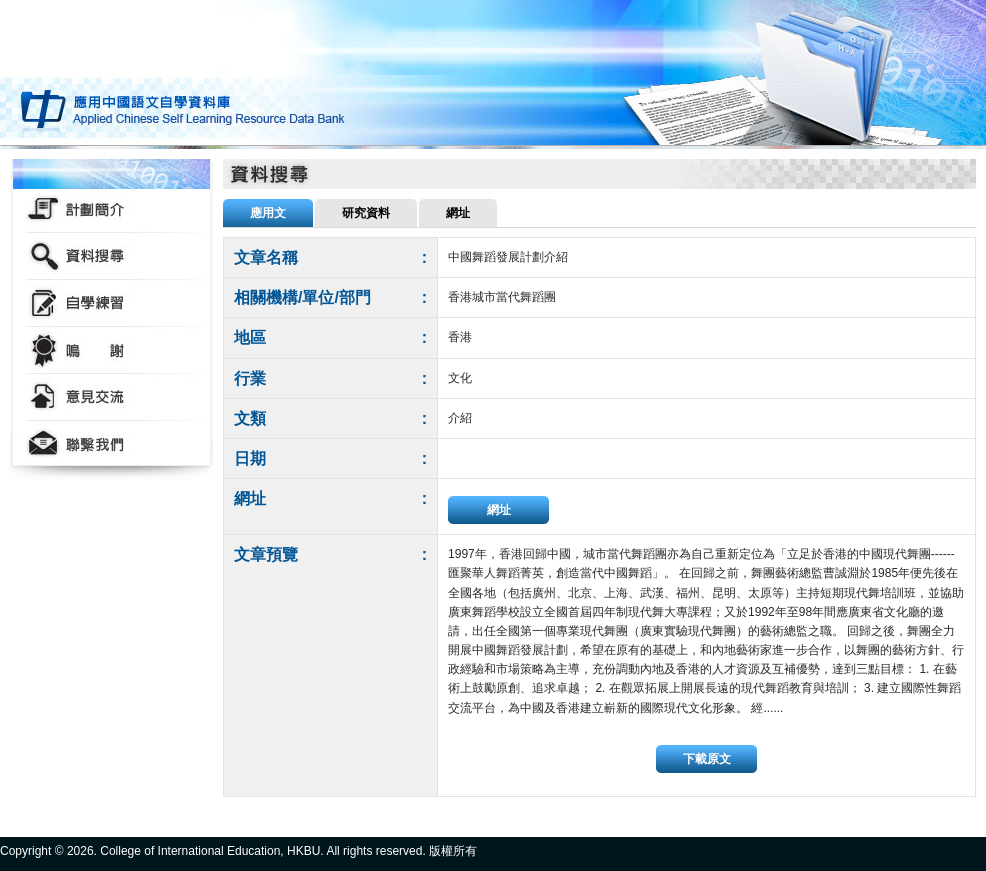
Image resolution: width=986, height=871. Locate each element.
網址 (499, 510)
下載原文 (707, 759)
